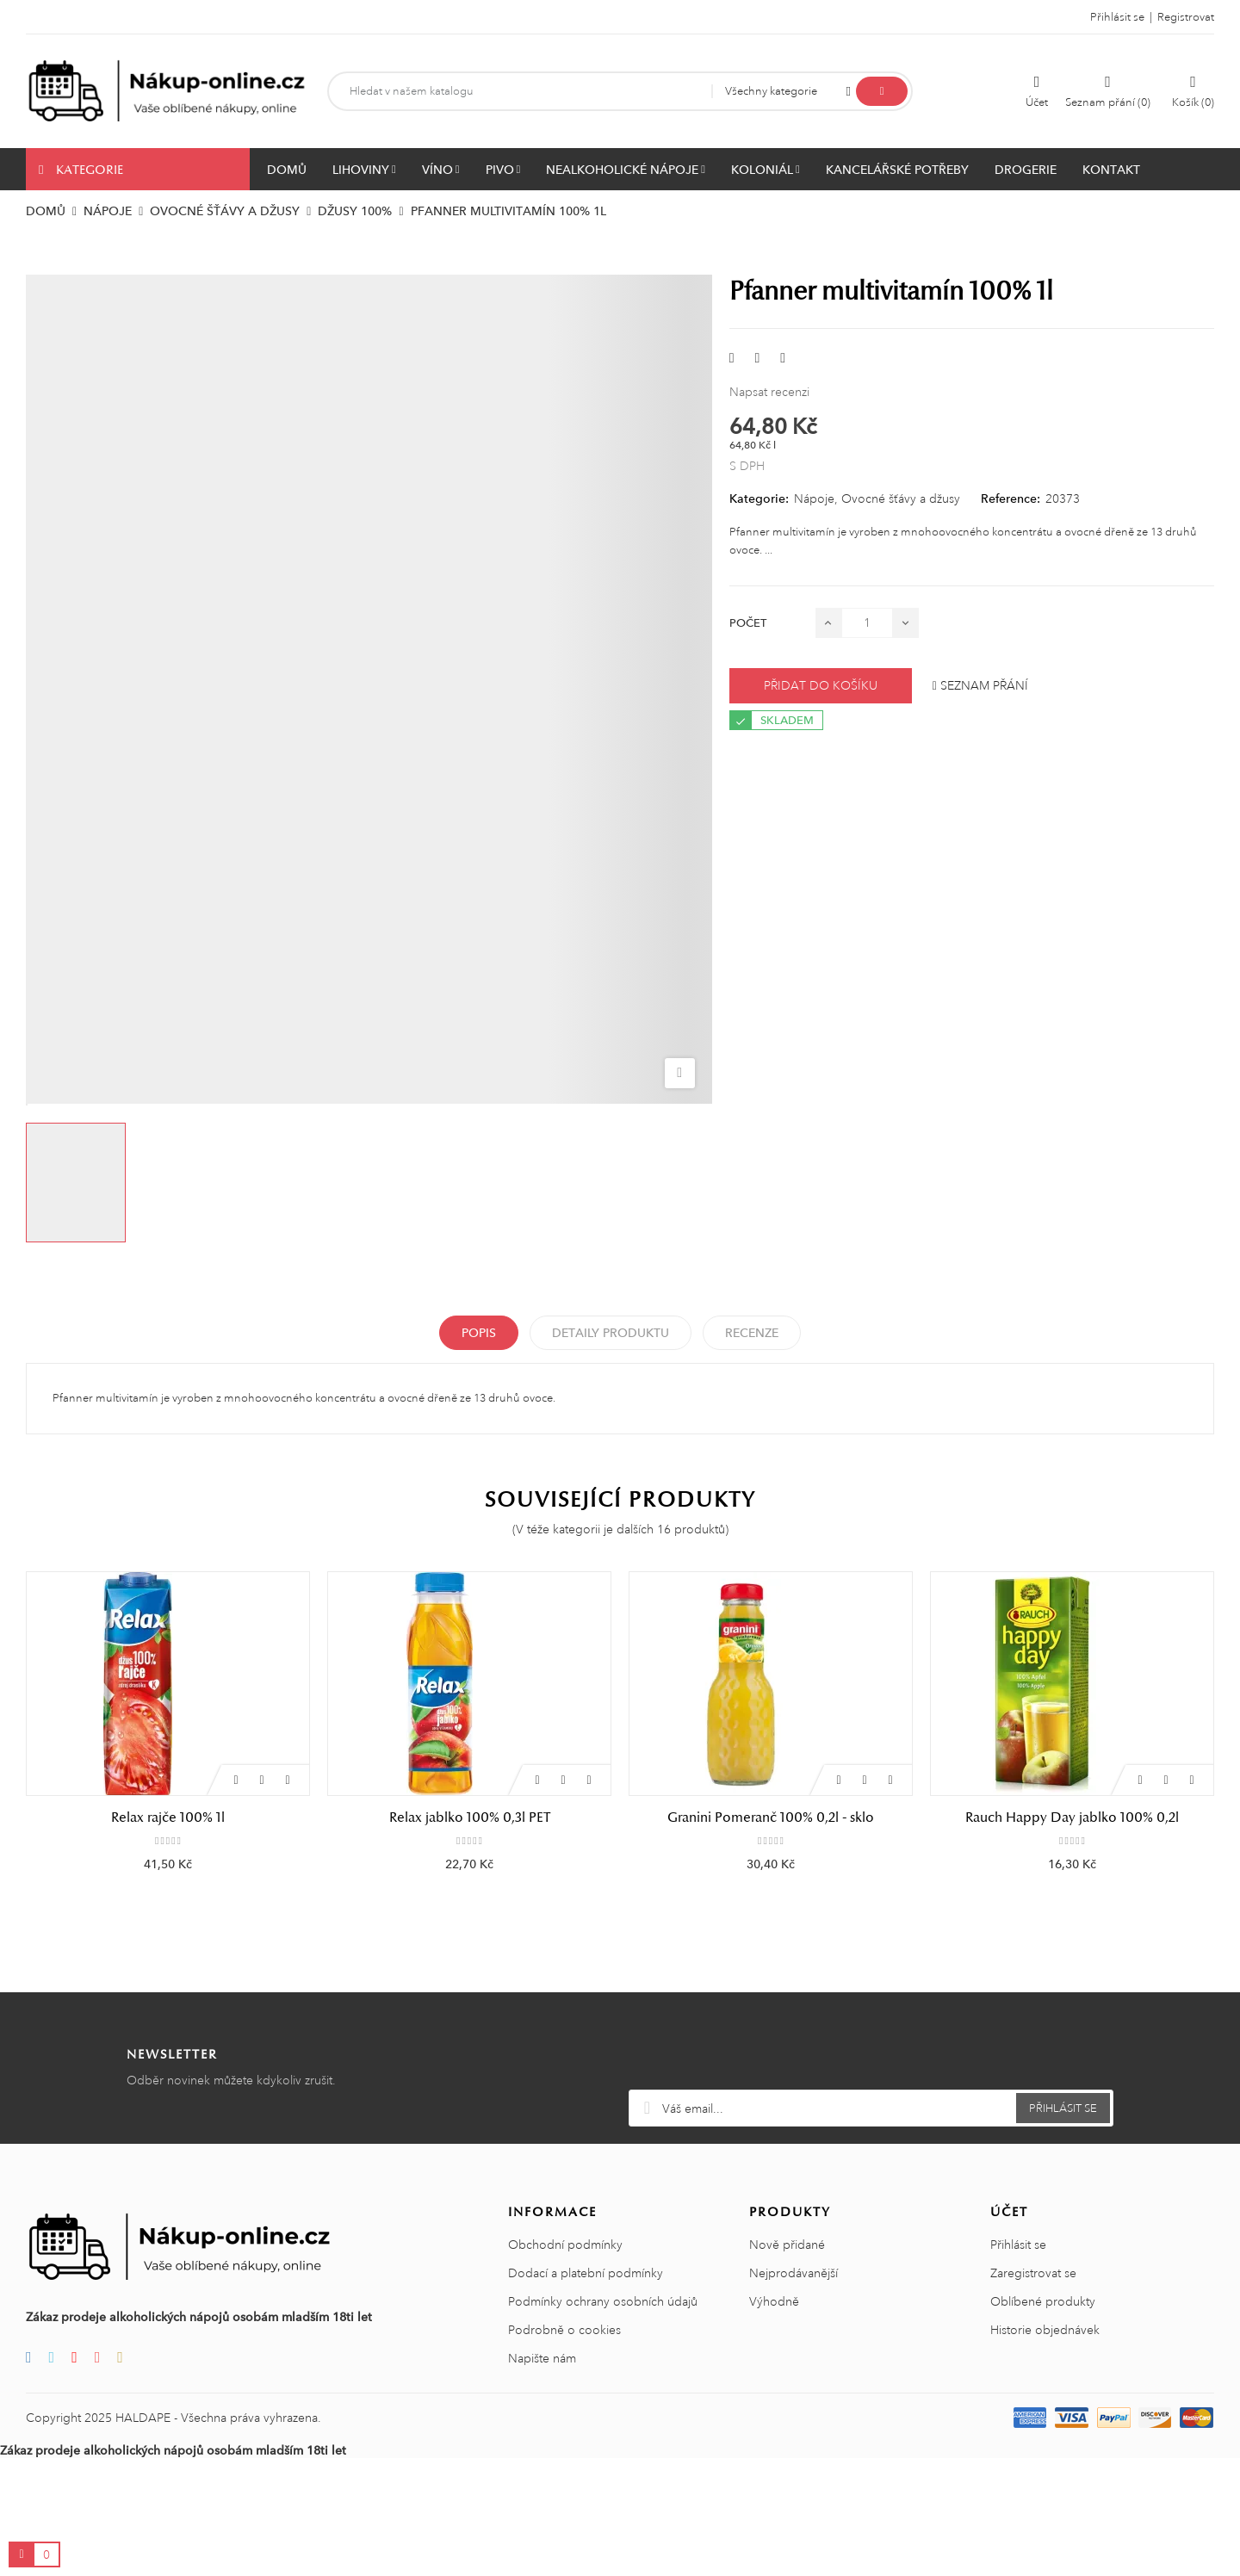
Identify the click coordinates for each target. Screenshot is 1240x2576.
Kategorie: (759, 498)
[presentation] (871, 2165)
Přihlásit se (1018, 2362)
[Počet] (867, 623)
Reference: (1010, 498)
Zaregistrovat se (1033, 2391)
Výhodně (774, 2419)
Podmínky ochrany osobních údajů (603, 2419)
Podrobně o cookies (564, 2447)
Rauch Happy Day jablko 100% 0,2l (1072, 1817)
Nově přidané (787, 2362)
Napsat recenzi (769, 391)
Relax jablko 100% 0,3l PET (469, 1817)
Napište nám (542, 2476)
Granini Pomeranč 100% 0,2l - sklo (770, 1817)
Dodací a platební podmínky (585, 2391)
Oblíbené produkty (1042, 2419)
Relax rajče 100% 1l (168, 1817)
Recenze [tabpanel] (751, 1333)
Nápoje (814, 498)
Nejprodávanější (793, 2391)
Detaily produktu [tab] (610, 1333)
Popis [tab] (479, 1333)
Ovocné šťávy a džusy (900, 498)
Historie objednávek (1045, 2447)
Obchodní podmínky (565, 2362)
